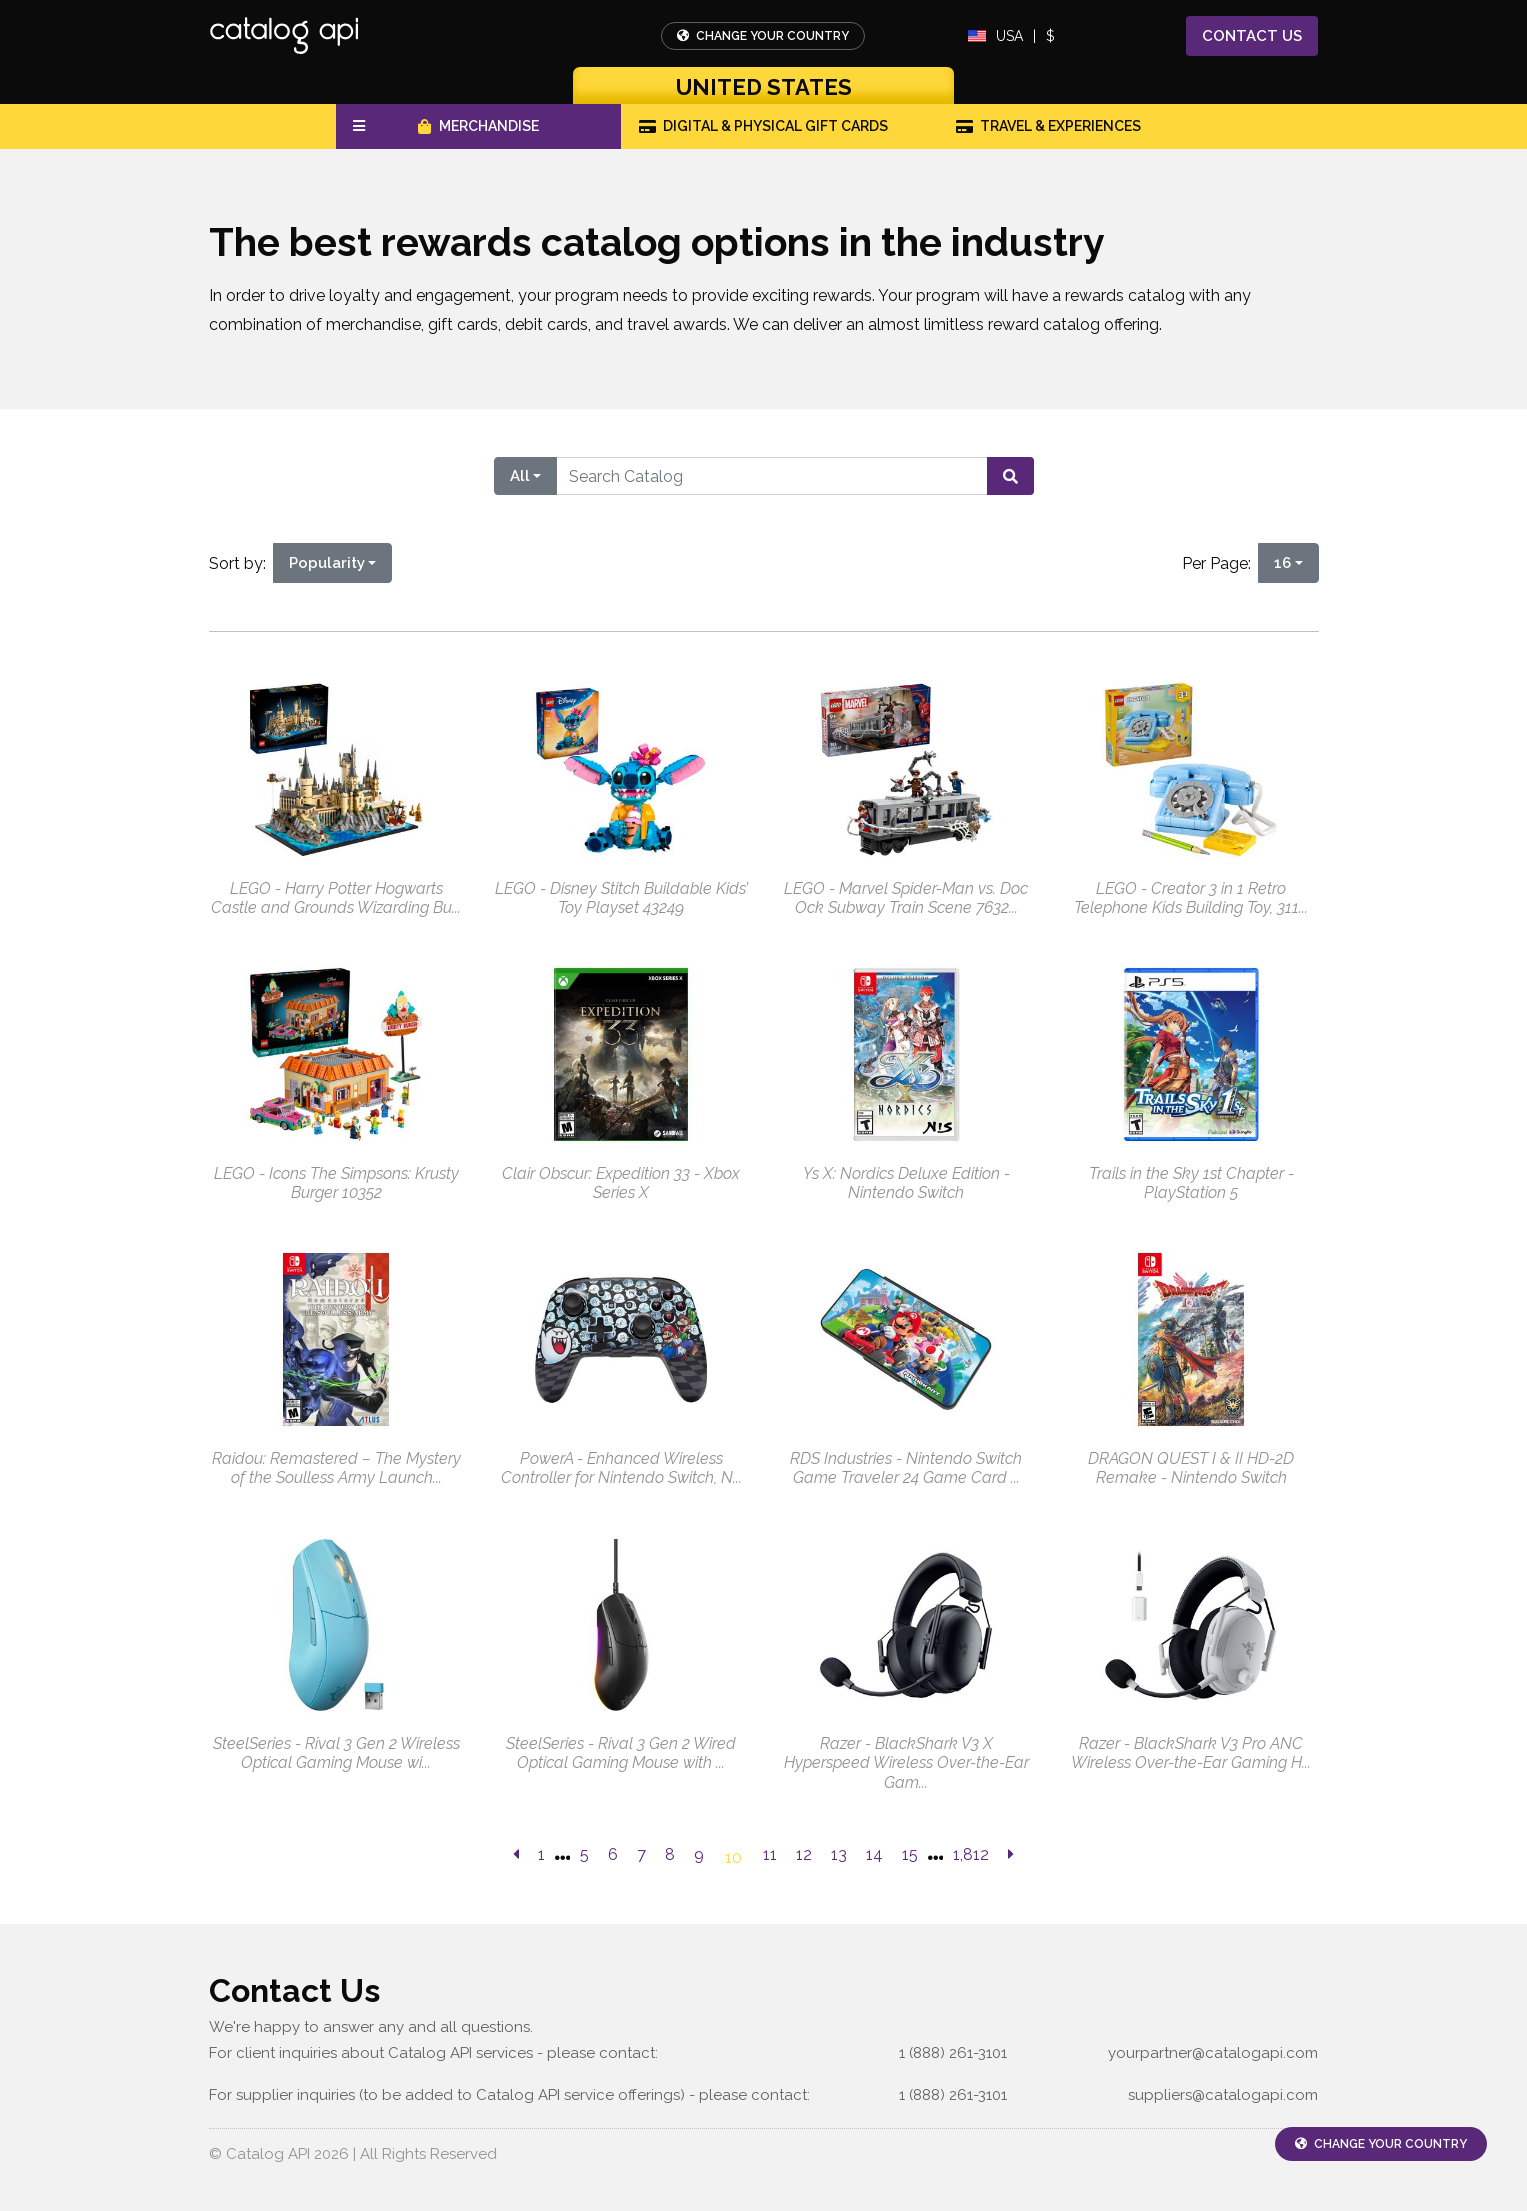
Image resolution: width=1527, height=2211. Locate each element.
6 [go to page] (613, 1854)
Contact (1252, 36)
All (520, 476)
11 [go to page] (770, 1854)
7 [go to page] (641, 1854)
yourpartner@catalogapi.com (1213, 2053)
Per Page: (1220, 563)
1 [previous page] (541, 1854)
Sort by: (241, 563)
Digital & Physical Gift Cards (764, 126)
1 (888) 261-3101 (953, 2053)
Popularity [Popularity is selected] (327, 563)
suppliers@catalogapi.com (1223, 2095)
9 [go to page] (699, 1854)
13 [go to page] (839, 1854)
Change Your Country (763, 36)
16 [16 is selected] (1282, 563)
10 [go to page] (733, 1857)
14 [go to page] (874, 1854)
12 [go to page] (804, 1854)
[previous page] (516, 1855)
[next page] (1011, 1855)
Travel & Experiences (1049, 126)
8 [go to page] (670, 1854)
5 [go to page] (584, 1854)
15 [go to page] (910, 1854)
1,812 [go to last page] (971, 1854)
